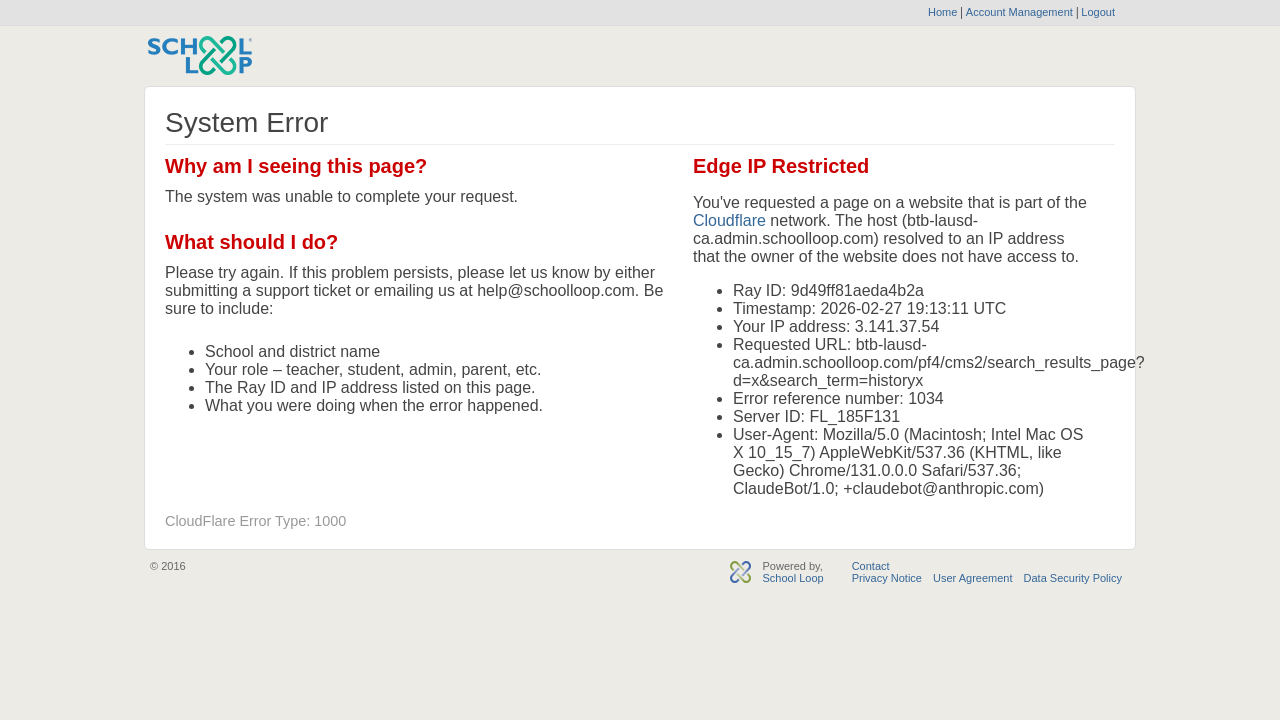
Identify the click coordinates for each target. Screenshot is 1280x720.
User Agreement (972, 578)
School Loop (792, 578)
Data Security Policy (1073, 578)
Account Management (1021, 12)
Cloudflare (729, 220)
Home (942, 12)
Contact (871, 566)
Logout (1096, 12)
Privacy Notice (887, 578)
